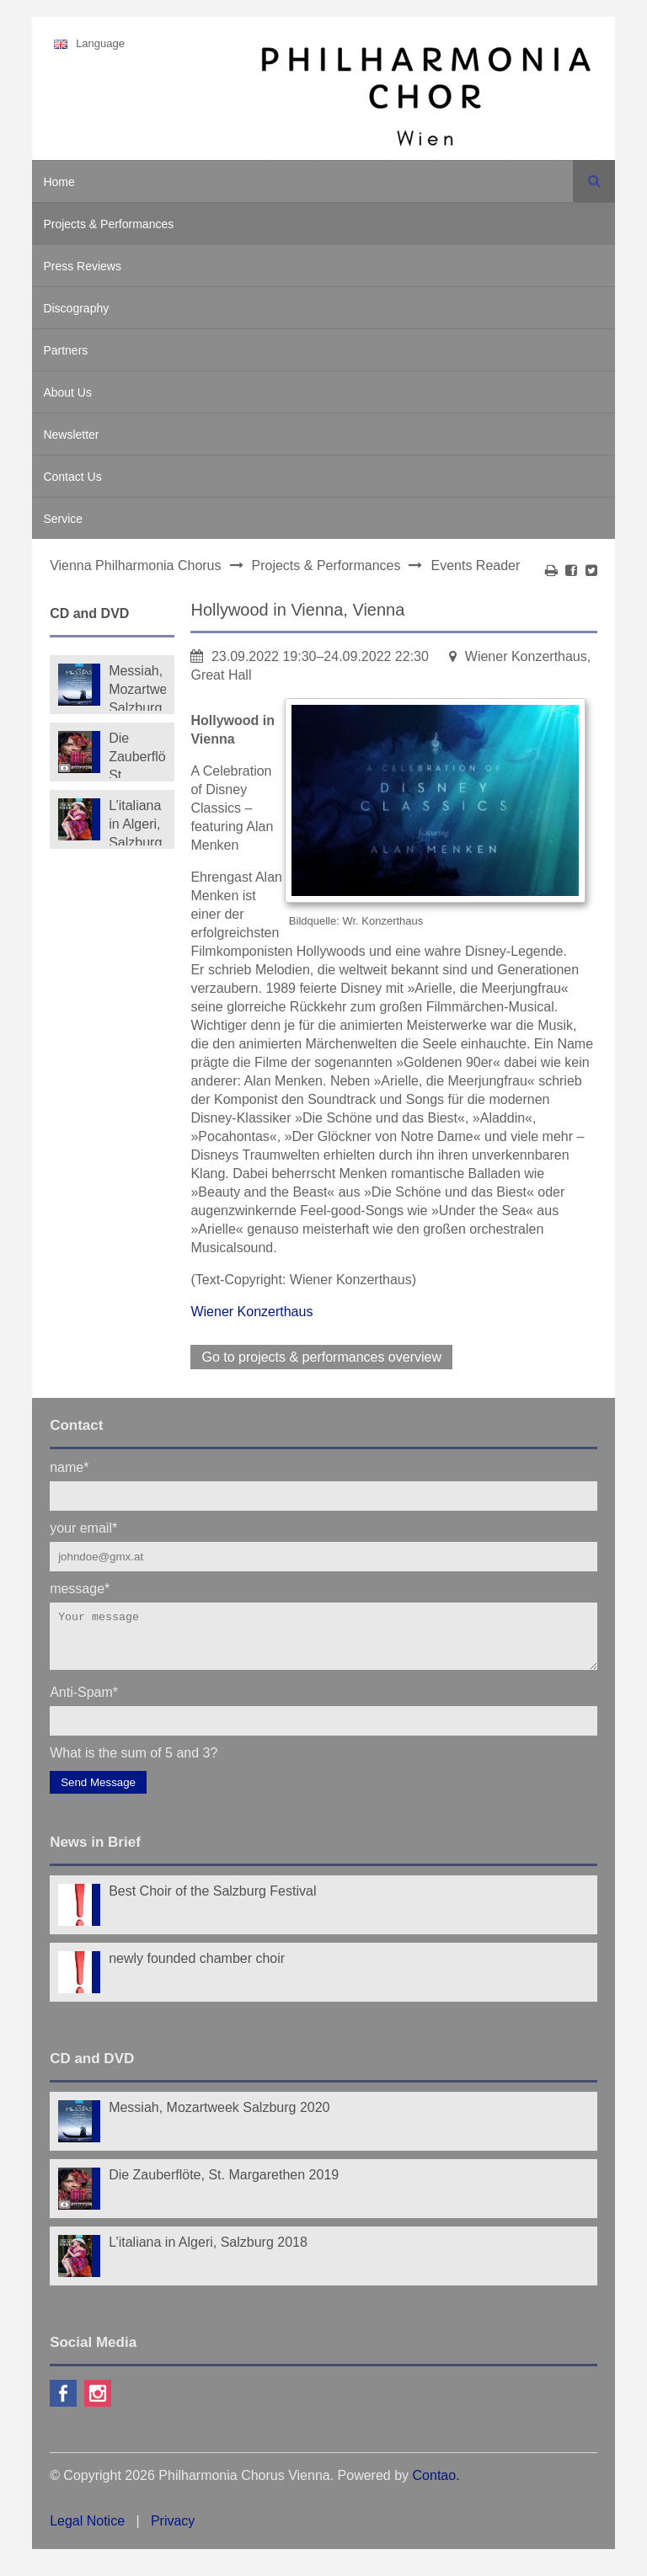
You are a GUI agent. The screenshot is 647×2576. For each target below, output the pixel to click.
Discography (76, 308)
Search (594, 181)
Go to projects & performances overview (321, 1357)
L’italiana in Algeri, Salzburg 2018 (135, 821)
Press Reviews (82, 266)
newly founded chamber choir (197, 1968)
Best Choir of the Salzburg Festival (212, 1901)
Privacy (173, 2531)
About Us (67, 392)
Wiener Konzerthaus (251, 1311)
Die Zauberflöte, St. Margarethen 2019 (137, 754)
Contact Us (72, 476)
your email (83, 1527)
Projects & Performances (108, 224)
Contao (435, 2485)
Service (63, 518)
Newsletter (71, 434)
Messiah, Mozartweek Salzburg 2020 (137, 687)
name (69, 1467)
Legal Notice (87, 2531)
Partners (65, 350)
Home (58, 182)
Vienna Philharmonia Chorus (135, 565)
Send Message (98, 1792)
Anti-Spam (84, 1701)
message (80, 1588)
